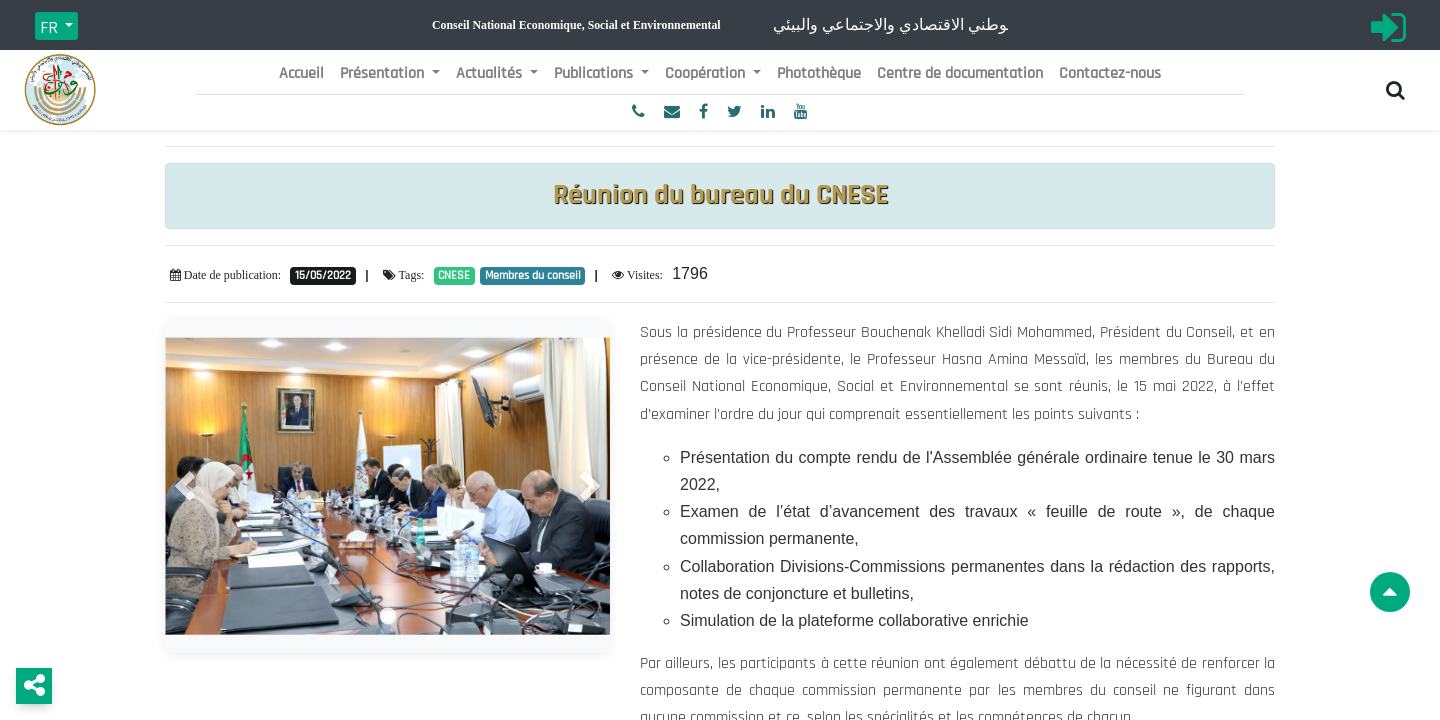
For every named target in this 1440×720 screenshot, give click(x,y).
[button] (185, 486)
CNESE (454, 275)
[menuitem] (301, 74)
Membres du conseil (533, 275)
